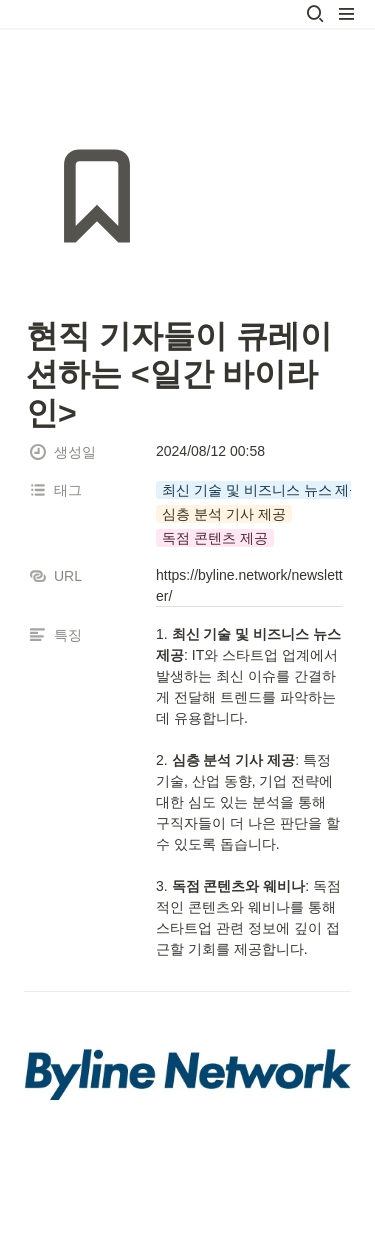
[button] (315, 14)
